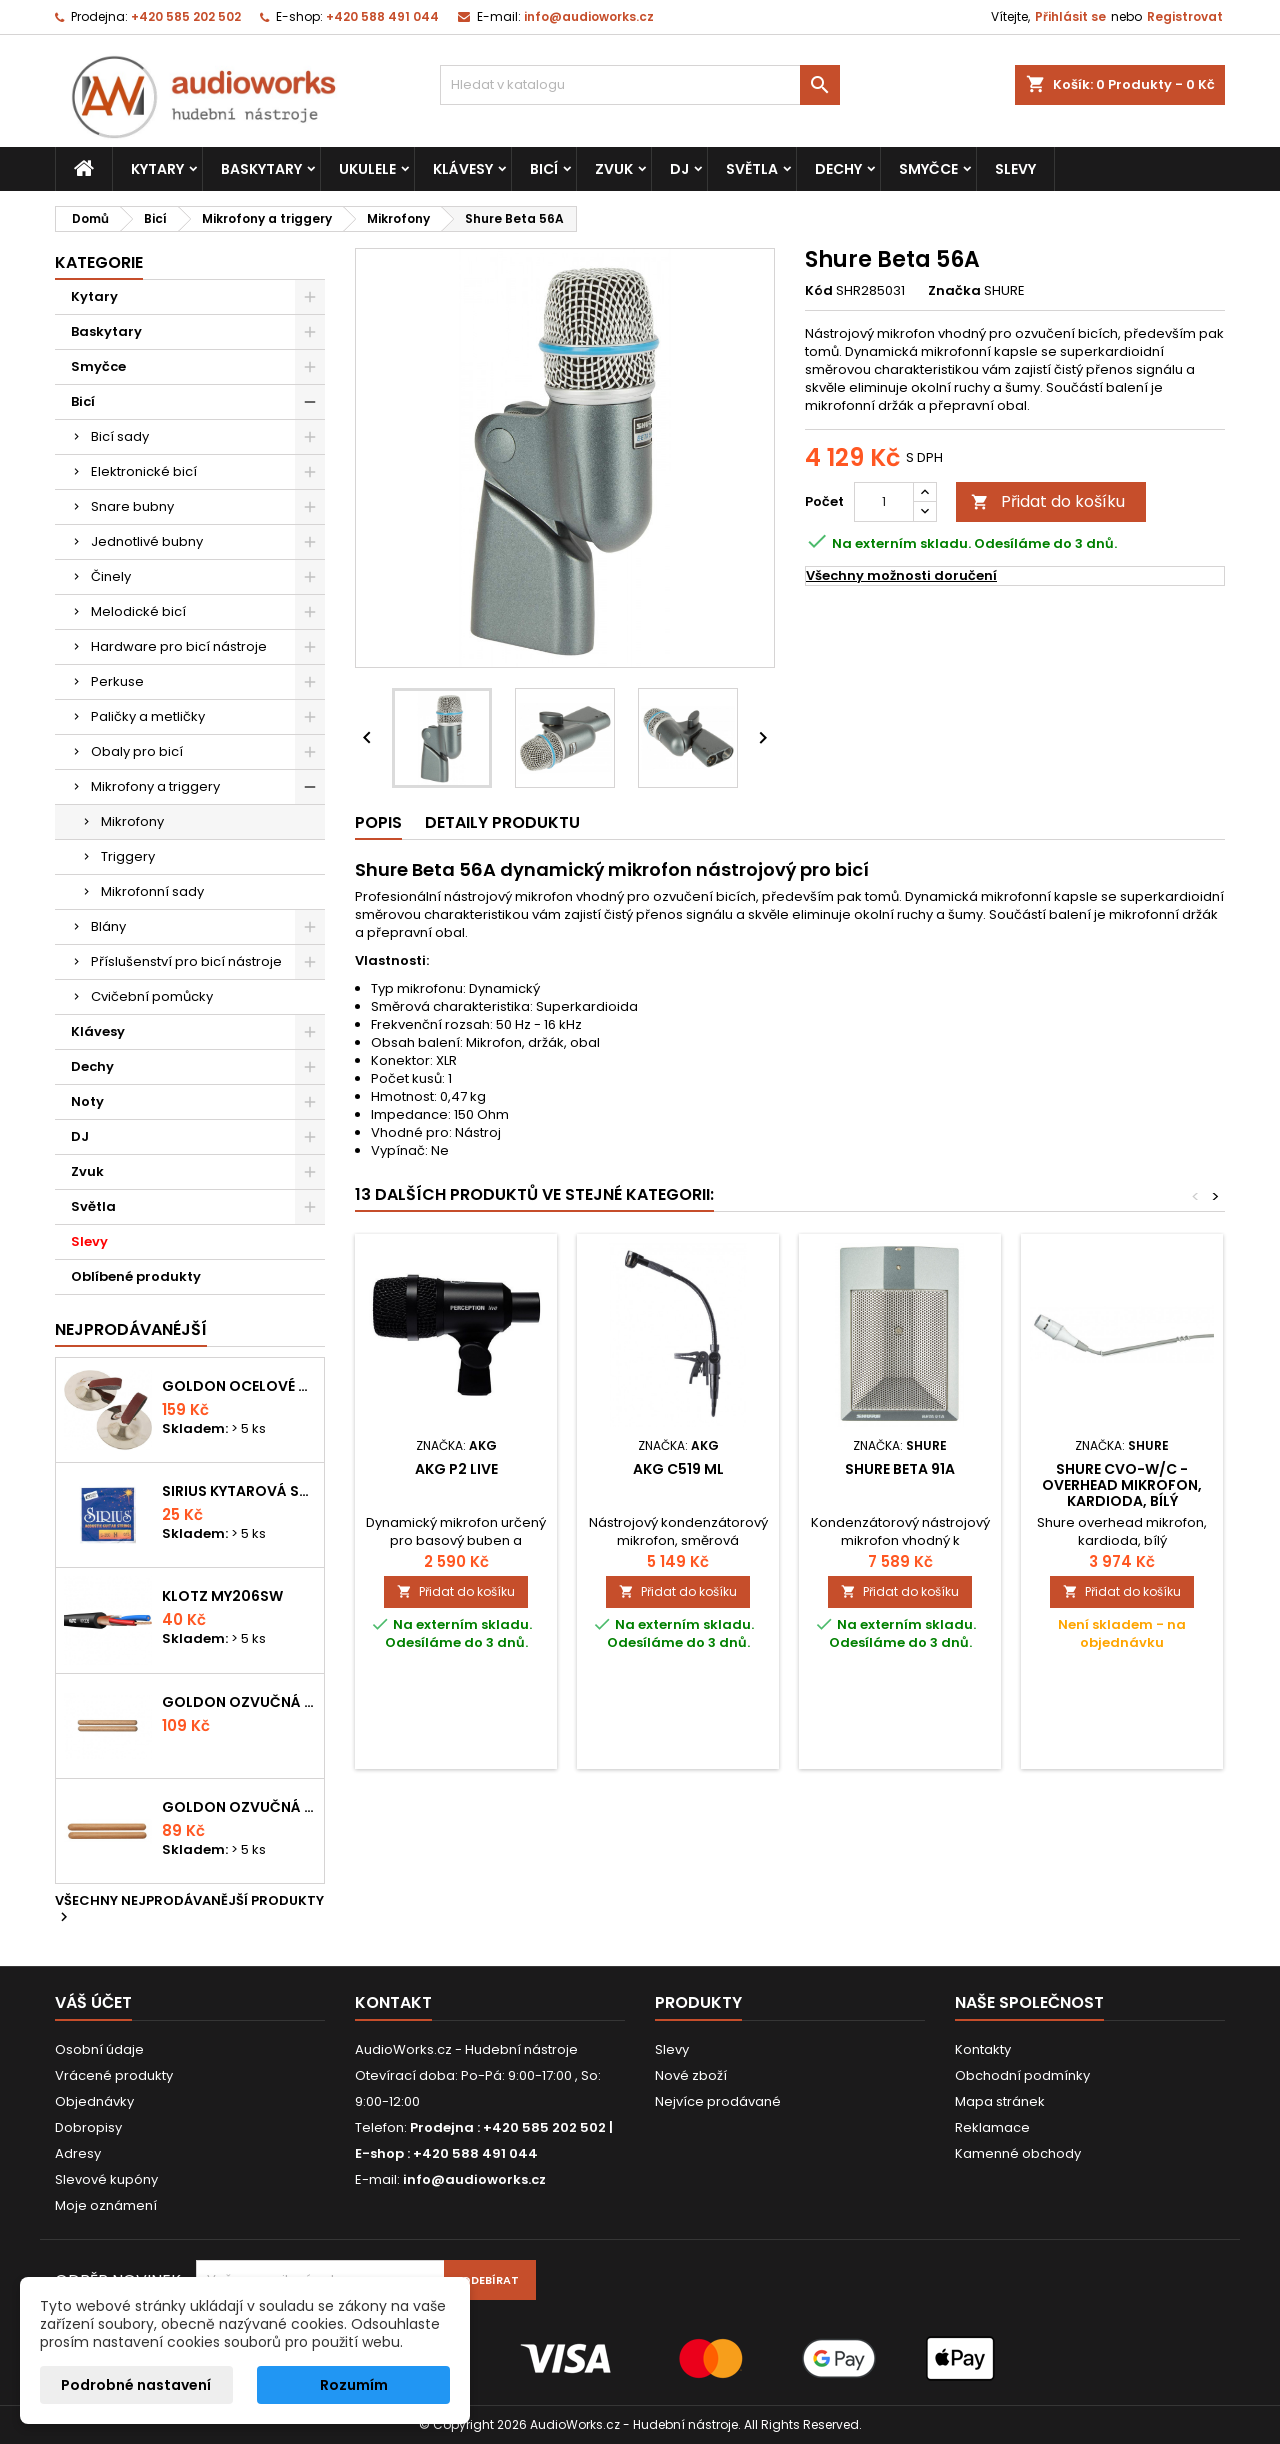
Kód (819, 291)
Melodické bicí (138, 611)
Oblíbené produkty (136, 1276)
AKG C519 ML (678, 1469)
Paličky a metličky (148, 716)
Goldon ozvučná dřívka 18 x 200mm (239, 1702)
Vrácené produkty (114, 2075)
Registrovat (1185, 16)
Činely (111, 576)
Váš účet (93, 2002)
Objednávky (94, 2101)
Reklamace (992, 2127)
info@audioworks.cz (589, 16)
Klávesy (463, 169)
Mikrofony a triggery (155, 786)
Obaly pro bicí (137, 751)
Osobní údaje (99, 2049)
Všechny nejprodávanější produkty (189, 1910)
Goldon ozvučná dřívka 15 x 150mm (239, 1807)
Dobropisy (88, 2127)
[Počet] (884, 502)
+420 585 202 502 (186, 16)
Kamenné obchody (1018, 2153)
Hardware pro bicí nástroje (179, 646)
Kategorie (99, 262)
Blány (108, 926)
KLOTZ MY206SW (222, 1596)
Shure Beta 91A (900, 1469)
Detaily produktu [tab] (502, 822)
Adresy (78, 2153)
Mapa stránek (1000, 2101)
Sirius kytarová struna (239, 1491)
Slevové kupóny (106, 2179)
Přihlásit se (1070, 16)
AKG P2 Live (456, 1469)
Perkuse (117, 681)
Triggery (128, 856)
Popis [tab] (378, 822)
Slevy (1015, 169)
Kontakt (393, 2002)
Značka (954, 291)
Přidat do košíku (1048, 501)
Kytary (157, 169)
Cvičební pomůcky (152, 996)
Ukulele (367, 169)
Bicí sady (120, 436)
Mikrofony (132, 821)
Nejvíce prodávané (718, 2101)
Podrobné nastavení (136, 2385)
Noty (87, 1101)
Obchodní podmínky (1022, 2075)
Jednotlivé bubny (147, 541)
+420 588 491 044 (382, 16)
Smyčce (928, 169)
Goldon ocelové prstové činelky (239, 1386)
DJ (679, 169)
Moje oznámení (106, 2205)
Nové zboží (691, 2075)
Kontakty (983, 2049)
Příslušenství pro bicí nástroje (186, 961)
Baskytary (261, 169)
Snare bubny (132, 506)
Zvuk (614, 169)
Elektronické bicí (144, 471)
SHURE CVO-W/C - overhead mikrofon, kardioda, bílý (1122, 1485)
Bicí (544, 169)
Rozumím (354, 2385)
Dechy (838, 169)
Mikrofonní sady (152, 891)
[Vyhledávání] (640, 85)
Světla (752, 169)
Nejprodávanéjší (131, 1329)
